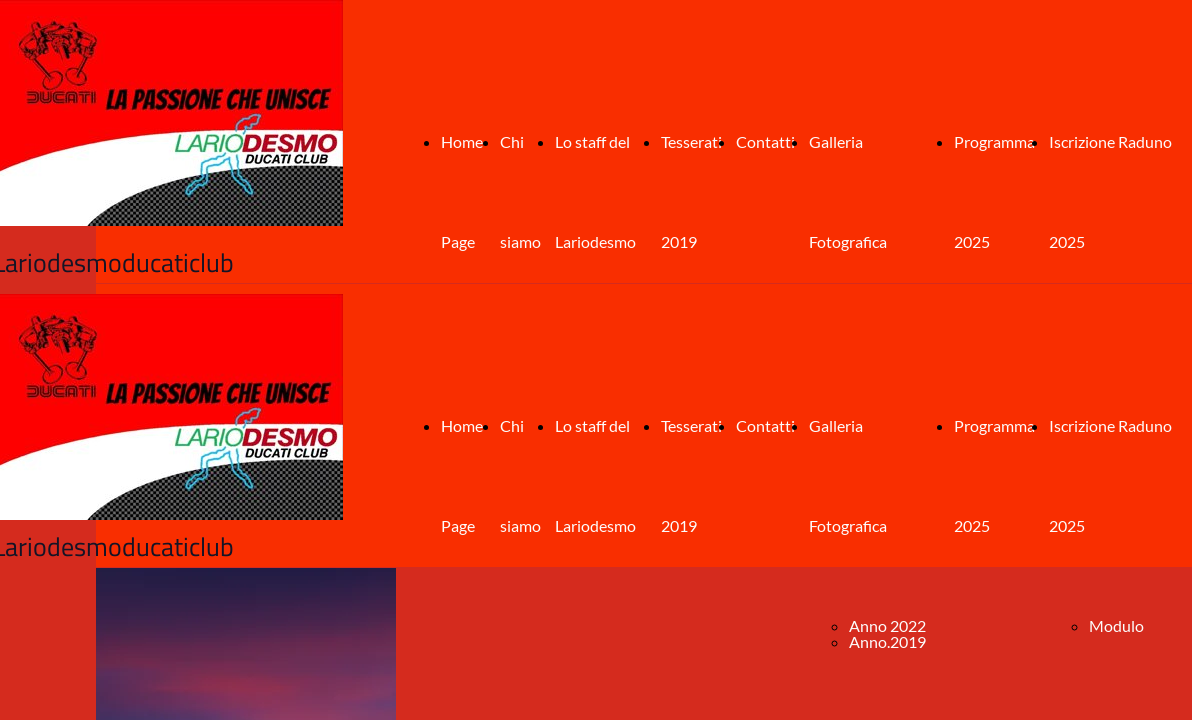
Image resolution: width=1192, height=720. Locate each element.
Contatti (765, 141)
